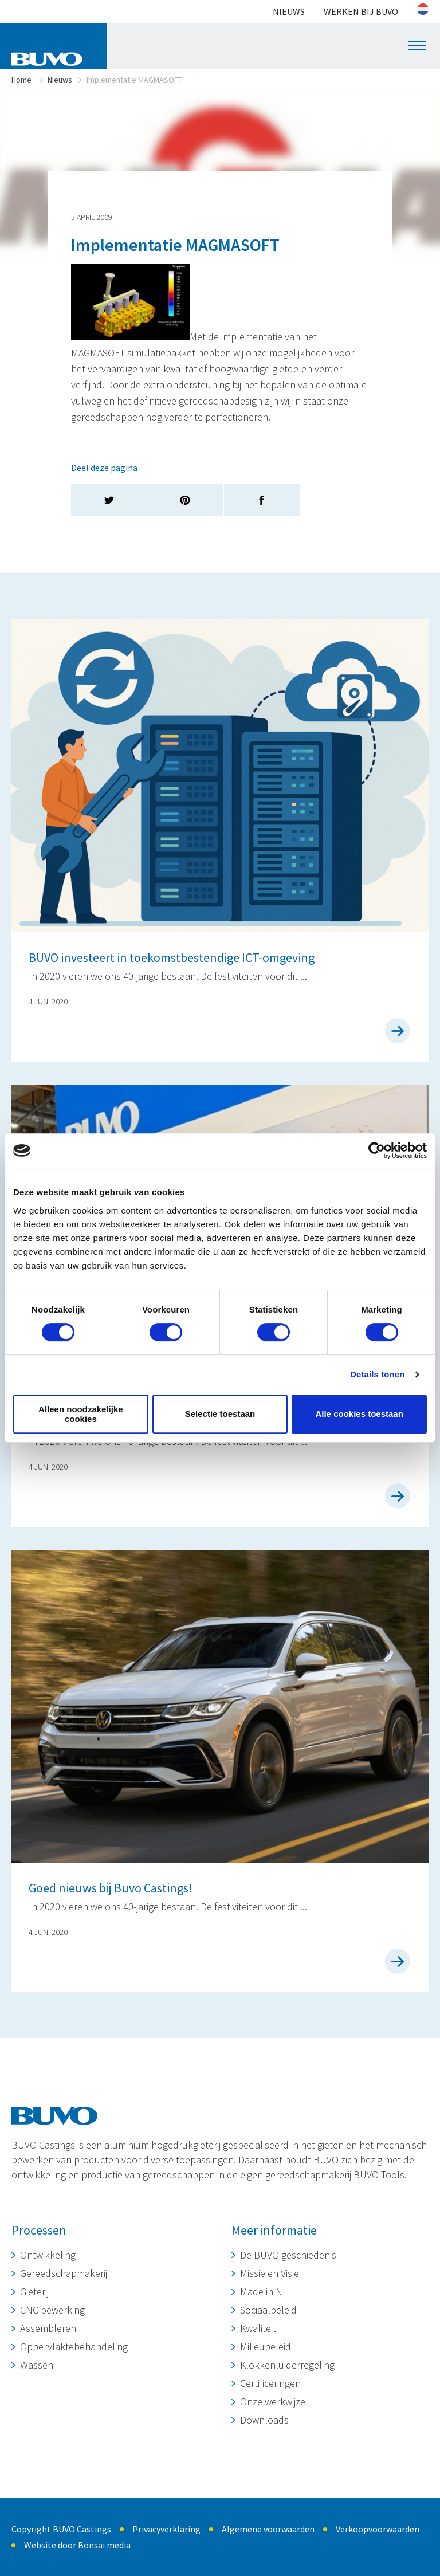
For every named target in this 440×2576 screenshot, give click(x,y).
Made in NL (264, 2291)
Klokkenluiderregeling (287, 2364)
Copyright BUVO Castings (61, 2529)
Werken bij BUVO (361, 11)
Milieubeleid (265, 2346)
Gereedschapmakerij (63, 2273)
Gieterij (34, 2291)
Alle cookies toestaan (359, 1414)
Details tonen (377, 1374)
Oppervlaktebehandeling (74, 2346)
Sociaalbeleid (268, 2309)
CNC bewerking (52, 2309)
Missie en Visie (269, 2273)
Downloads (264, 2419)
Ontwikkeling (48, 2254)
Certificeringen (270, 2383)
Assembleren (48, 2328)
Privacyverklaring (166, 2529)
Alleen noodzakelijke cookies (80, 1414)
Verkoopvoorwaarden (377, 2529)
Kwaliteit (258, 2328)
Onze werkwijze (272, 2401)
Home (21, 79)
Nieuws (289, 11)
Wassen (36, 2364)
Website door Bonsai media (77, 2545)
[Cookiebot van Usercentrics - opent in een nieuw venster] (377, 1150)
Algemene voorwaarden (268, 2529)
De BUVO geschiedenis (288, 2254)
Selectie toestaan (220, 1414)
